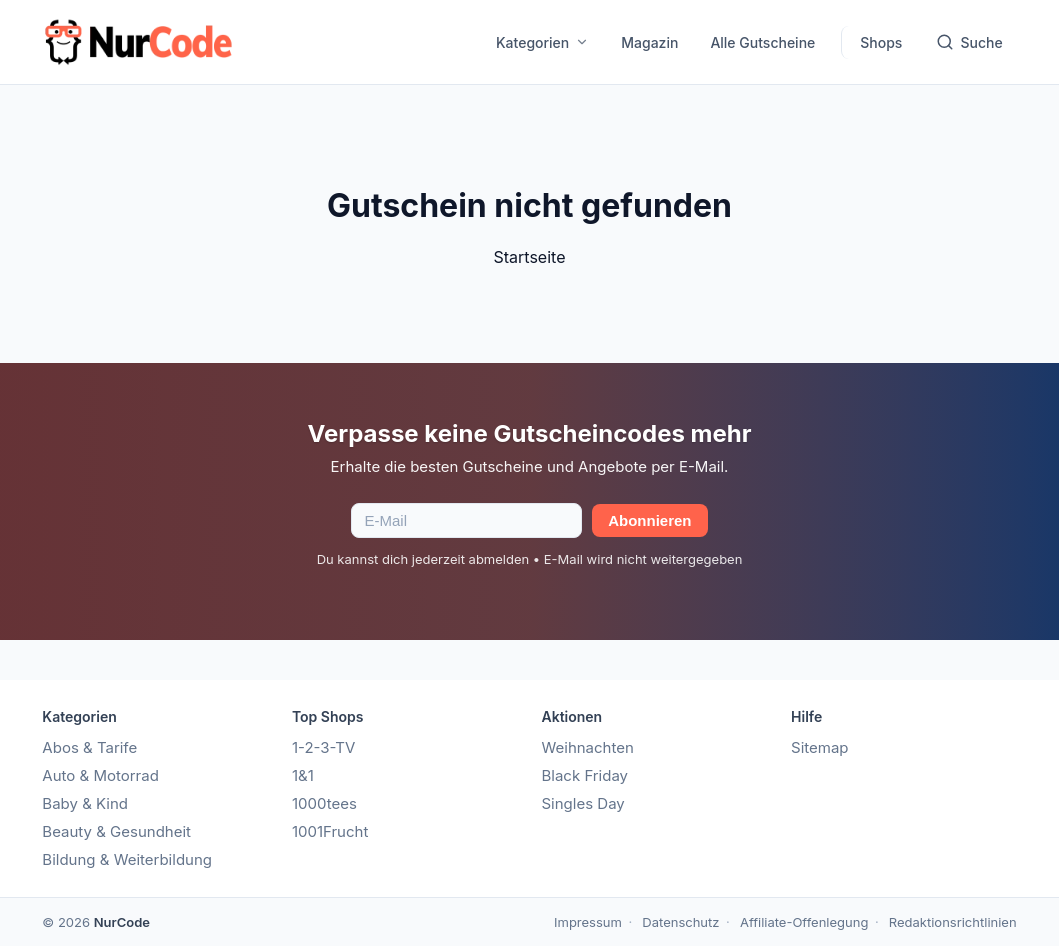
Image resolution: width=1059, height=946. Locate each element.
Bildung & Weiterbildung (127, 859)
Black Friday (584, 775)
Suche (969, 42)
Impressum (588, 922)
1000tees (324, 803)
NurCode (122, 922)
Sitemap (820, 747)
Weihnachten (587, 747)
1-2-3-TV (323, 747)
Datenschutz (680, 922)
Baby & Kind (85, 803)
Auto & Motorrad (100, 775)
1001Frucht (330, 831)
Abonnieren (649, 520)
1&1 (303, 775)
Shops (881, 42)
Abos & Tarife (89, 747)
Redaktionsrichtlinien (953, 922)
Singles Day (582, 803)
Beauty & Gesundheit (116, 831)
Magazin (649, 42)
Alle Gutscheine (762, 42)
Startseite (530, 257)
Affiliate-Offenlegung (804, 922)
